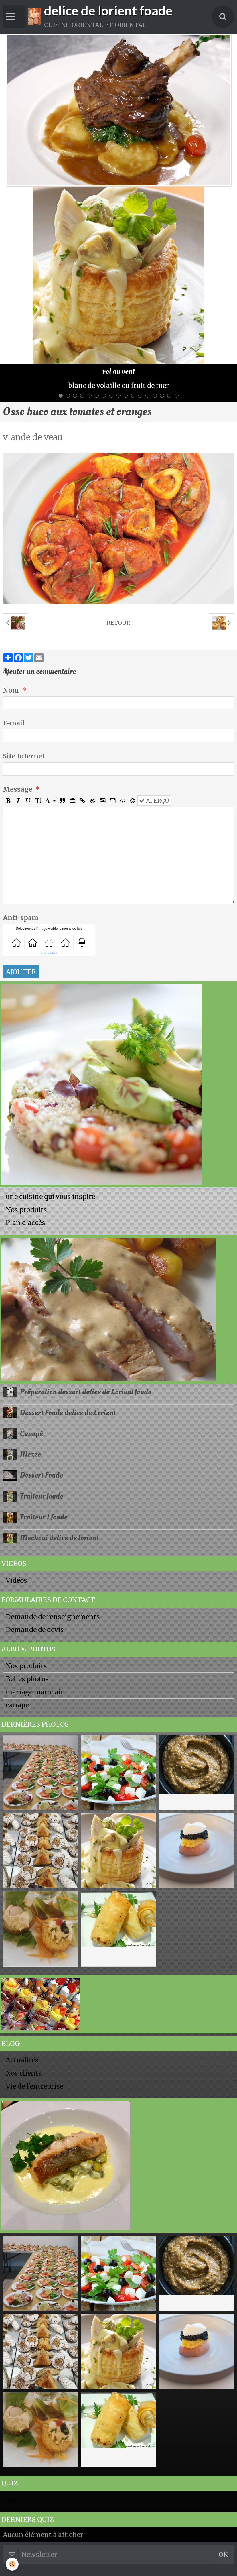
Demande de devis (35, 1630)
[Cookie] (12, 2564)
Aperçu (154, 800)
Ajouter (21, 972)
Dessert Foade (41, 1475)
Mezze (30, 1454)
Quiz (13, 2500)
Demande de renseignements (53, 1617)
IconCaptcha (48, 953)
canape (17, 1705)
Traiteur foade (41, 1496)
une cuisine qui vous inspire (50, 1197)
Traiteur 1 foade (44, 1517)
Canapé (31, 1433)
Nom (11, 690)
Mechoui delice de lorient (59, 1538)
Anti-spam (20, 918)
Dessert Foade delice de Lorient (68, 1412)
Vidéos (16, 1580)
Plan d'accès (25, 1223)
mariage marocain (35, 1692)
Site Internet (24, 756)
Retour (118, 622)
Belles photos (27, 1679)
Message (17, 789)
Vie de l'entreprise (34, 2086)
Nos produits (26, 1210)
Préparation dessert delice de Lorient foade (85, 1392)
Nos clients (24, 2073)
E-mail (14, 723)
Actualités (22, 2060)
